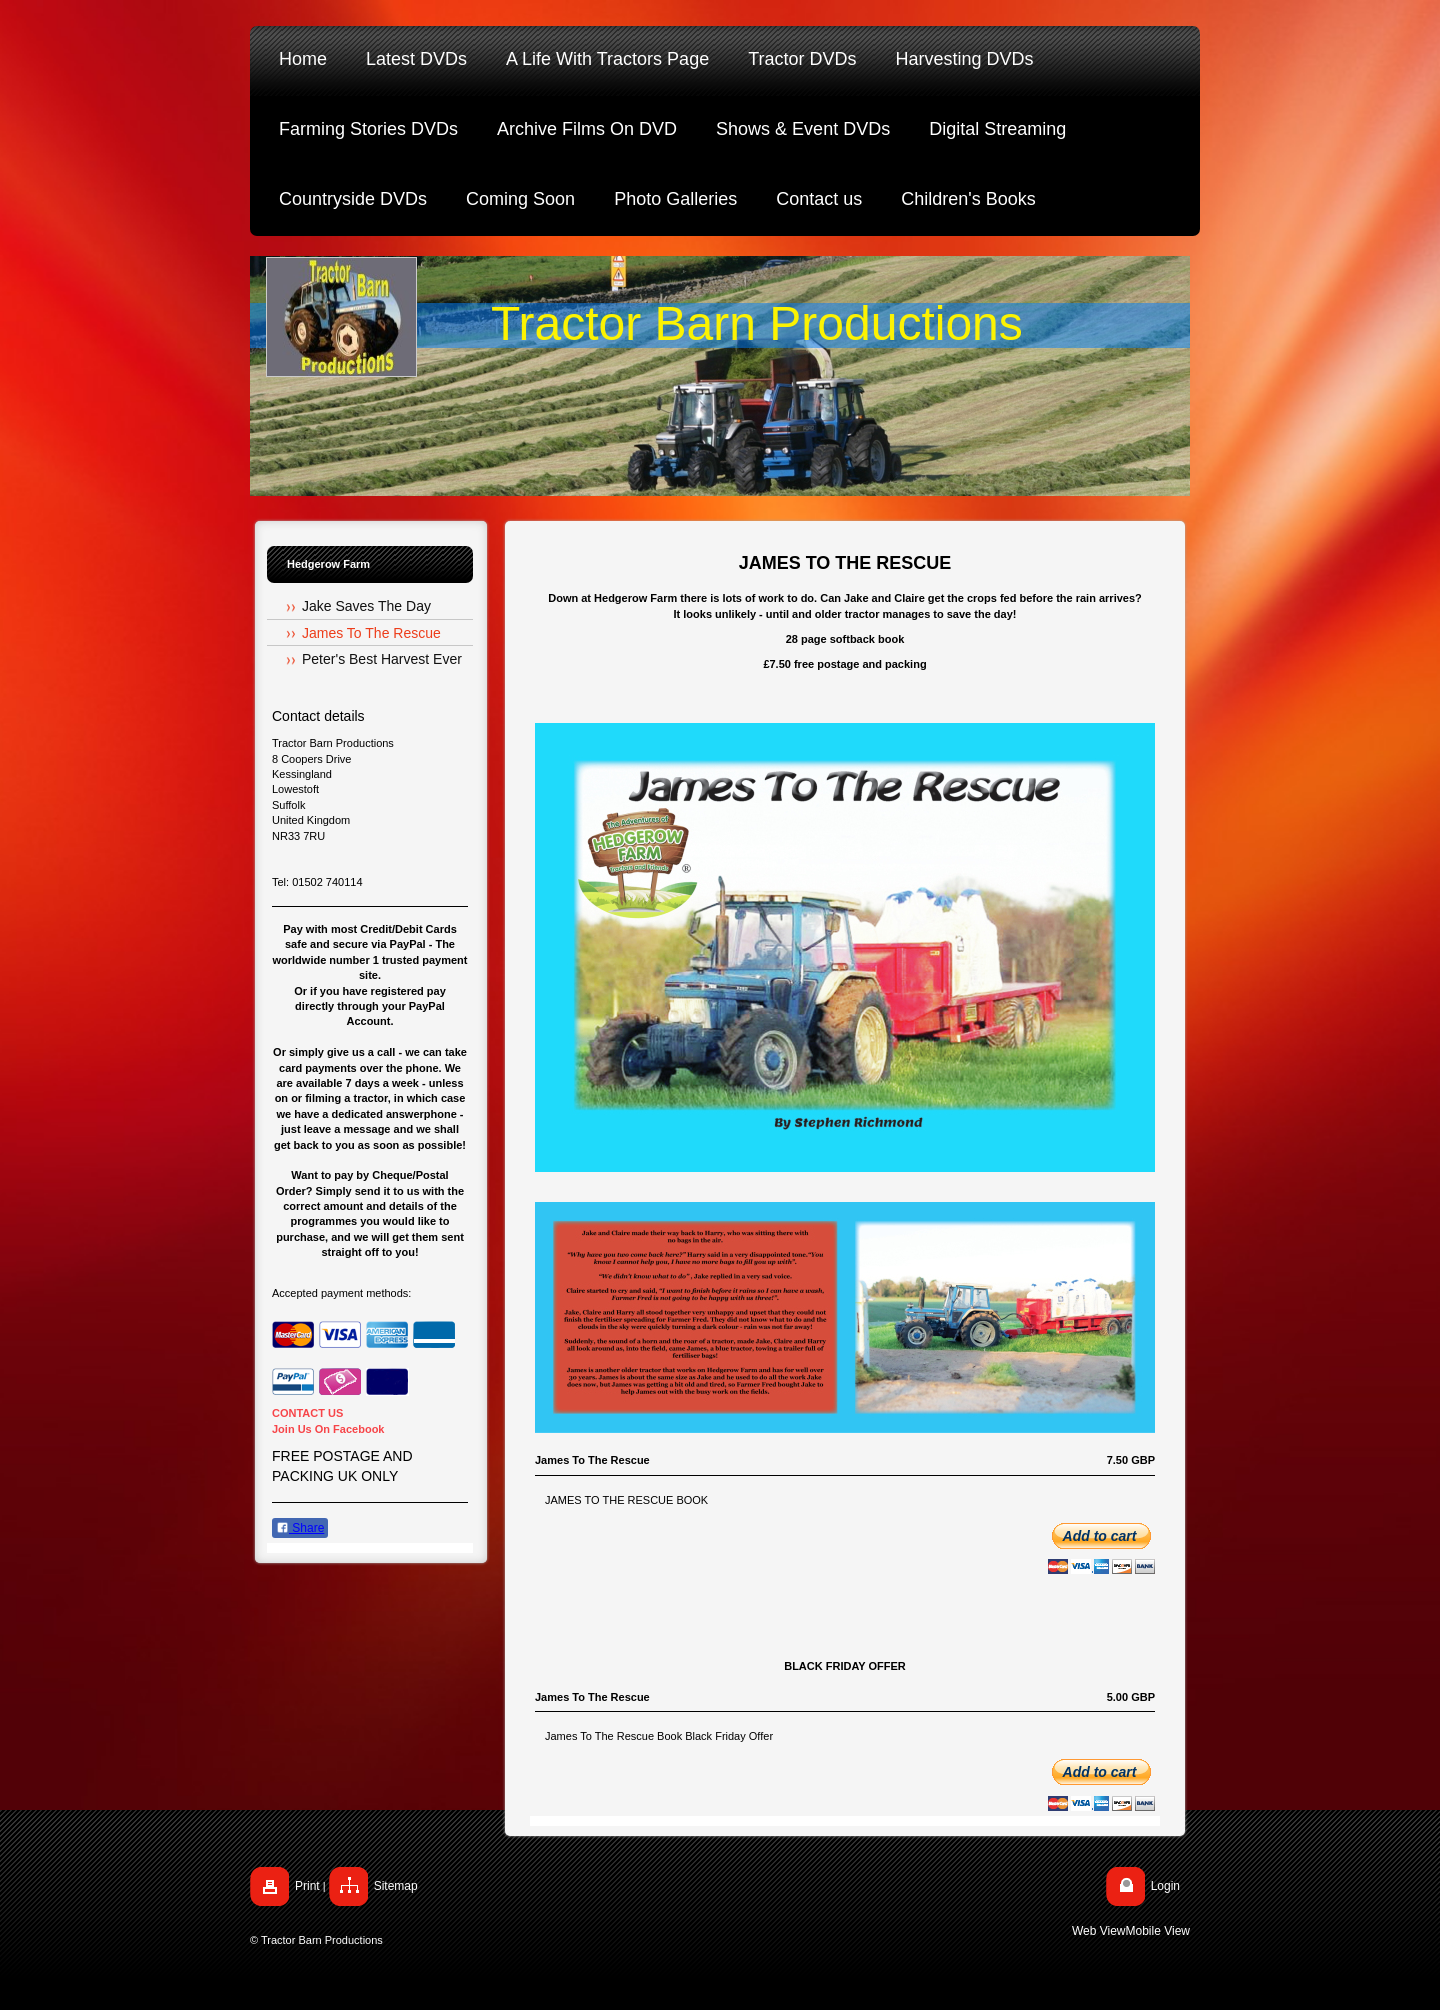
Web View (1099, 1931)
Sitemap (396, 1886)
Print (307, 1886)
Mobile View (1158, 1931)
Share (300, 1528)
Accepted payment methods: (341, 1293)
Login (1165, 1886)
